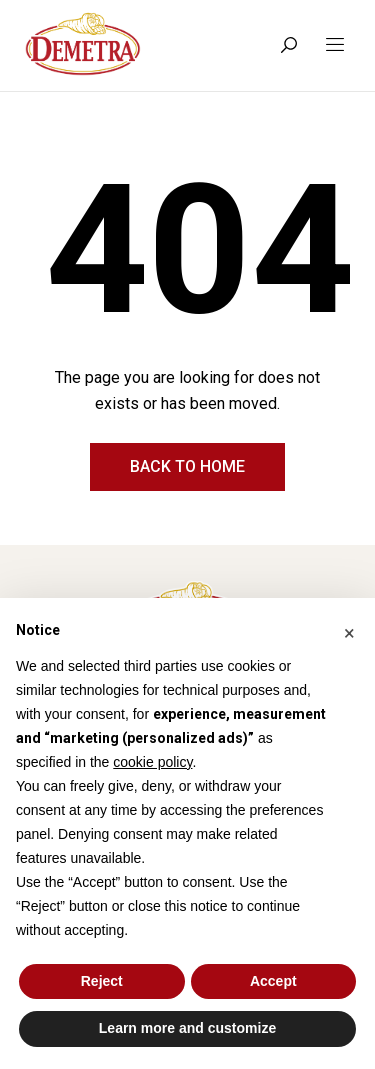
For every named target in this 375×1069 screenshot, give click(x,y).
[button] (349, 630)
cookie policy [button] (152, 762)
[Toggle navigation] (335, 45)
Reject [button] (102, 981)
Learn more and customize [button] (187, 1028)
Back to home (187, 466)
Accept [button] (273, 981)
